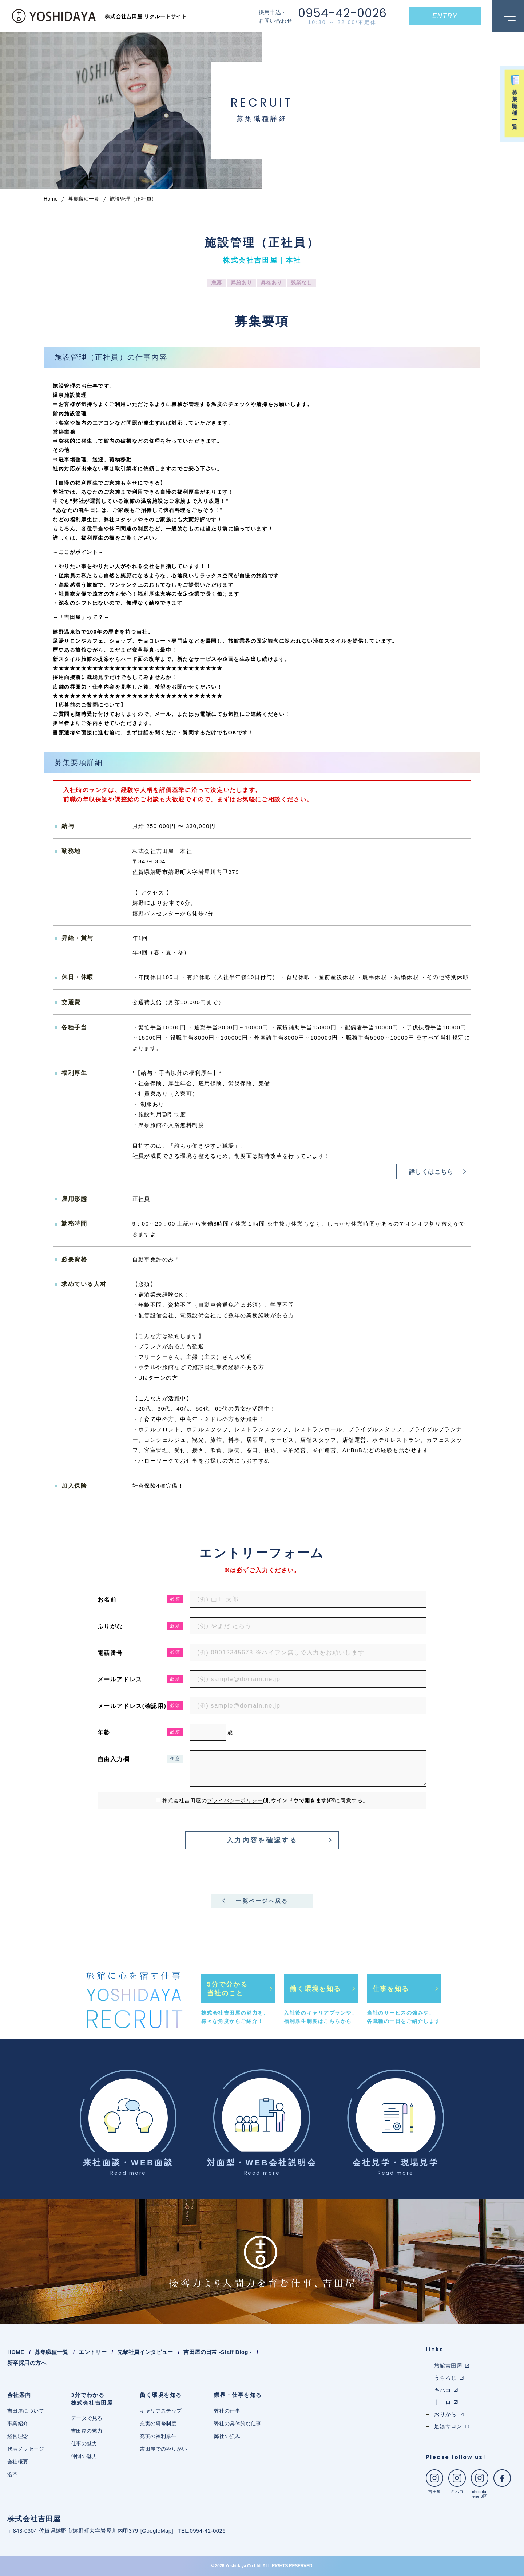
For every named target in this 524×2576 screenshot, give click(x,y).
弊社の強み (227, 2436)
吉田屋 (434, 2481)
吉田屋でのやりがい (163, 2449)
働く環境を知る (315, 1988)
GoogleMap (156, 2531)
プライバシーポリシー (235, 1800)
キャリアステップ (161, 2411)
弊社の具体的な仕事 (237, 2423)
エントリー (93, 2352)
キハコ (457, 2481)
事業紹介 (17, 2423)
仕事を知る (391, 1988)
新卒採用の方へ (27, 2363)
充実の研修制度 (158, 2423)
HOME (15, 2352)
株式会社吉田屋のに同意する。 (265, 1800)
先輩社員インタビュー (145, 2352)
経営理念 (17, 2436)
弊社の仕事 (227, 2411)
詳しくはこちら (431, 1172)
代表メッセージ (25, 2449)
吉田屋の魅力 (87, 2431)
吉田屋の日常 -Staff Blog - (217, 2352)
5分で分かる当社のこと (227, 1989)
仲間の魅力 (84, 2456)
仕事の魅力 (84, 2443)
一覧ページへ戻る (262, 1901)
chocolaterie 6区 (479, 2483)
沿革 (12, 2474)
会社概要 (17, 2462)
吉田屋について (25, 2411)
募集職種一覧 (51, 2352)
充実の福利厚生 (158, 2436)
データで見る (87, 2418)
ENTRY (444, 16)
